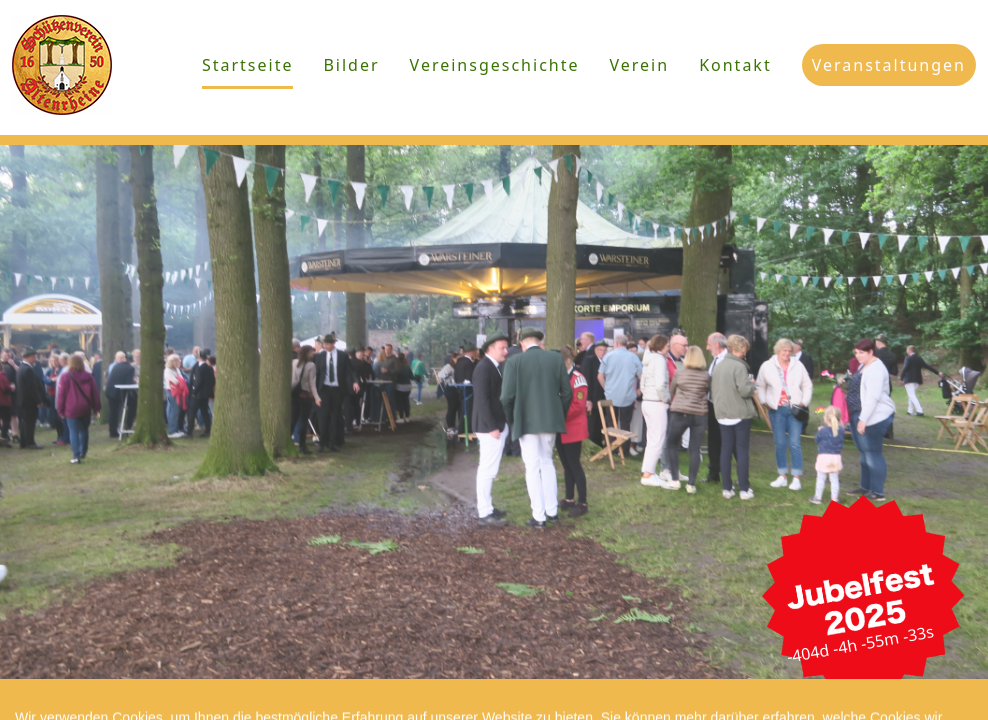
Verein (640, 65)
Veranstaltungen (889, 65)
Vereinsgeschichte (495, 65)
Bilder (351, 65)
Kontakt (735, 65)
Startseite (248, 65)
